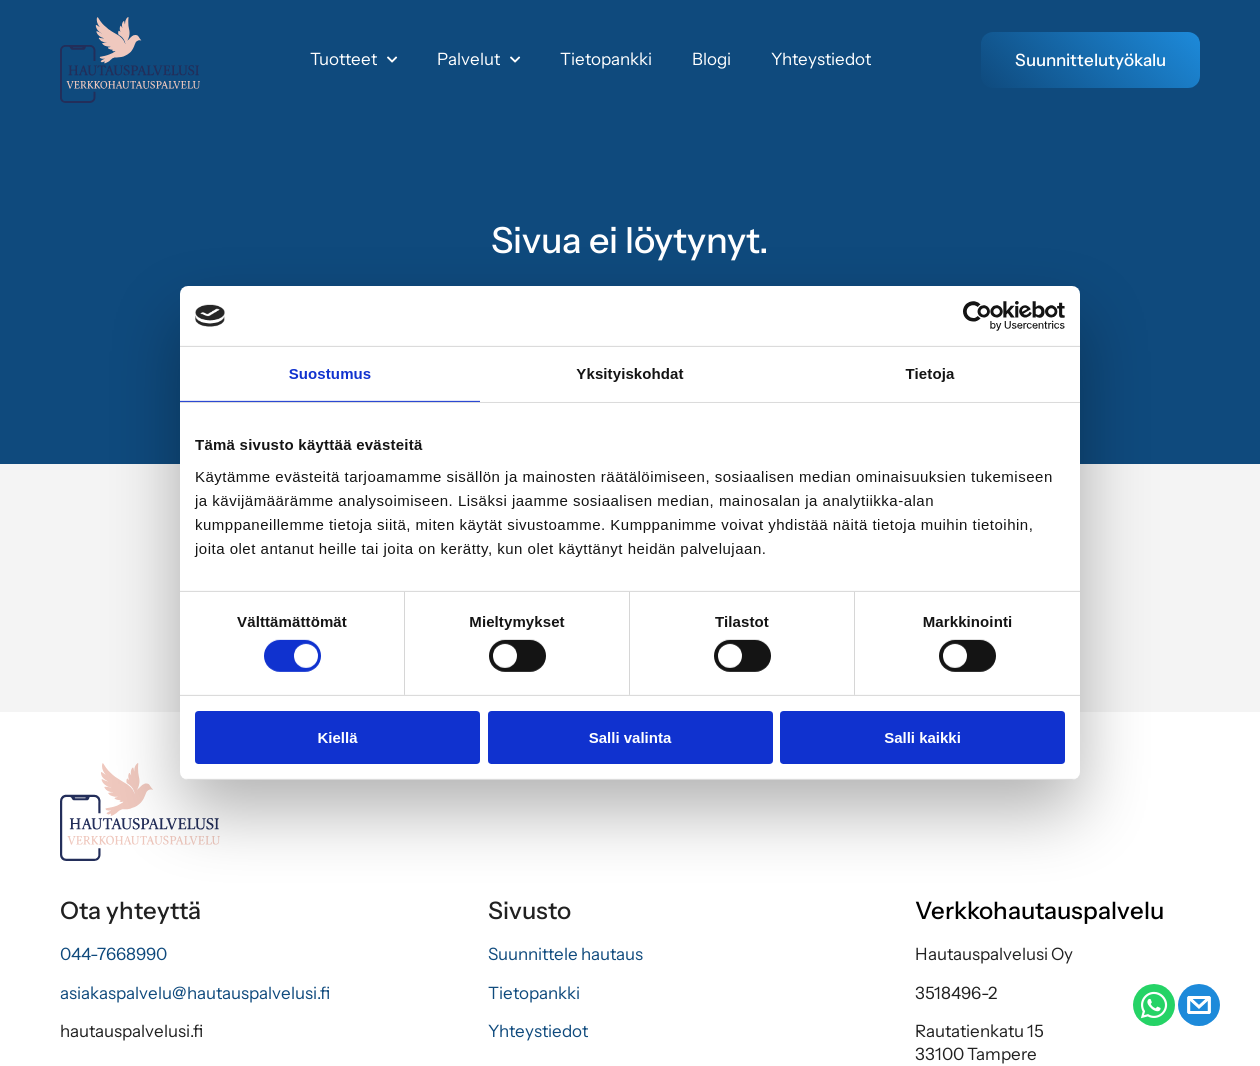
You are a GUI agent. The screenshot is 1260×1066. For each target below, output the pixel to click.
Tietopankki (606, 59)
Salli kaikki (922, 737)
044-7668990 (113, 954)
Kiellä (337, 737)
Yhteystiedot (821, 59)
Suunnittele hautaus (565, 954)
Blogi (711, 59)
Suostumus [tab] (330, 373)
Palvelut (478, 60)
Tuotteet (353, 60)
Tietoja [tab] (930, 373)
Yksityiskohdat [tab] (629, 373)
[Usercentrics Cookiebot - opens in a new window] (977, 316)
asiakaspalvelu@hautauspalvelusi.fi (195, 993)
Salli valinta (630, 737)
